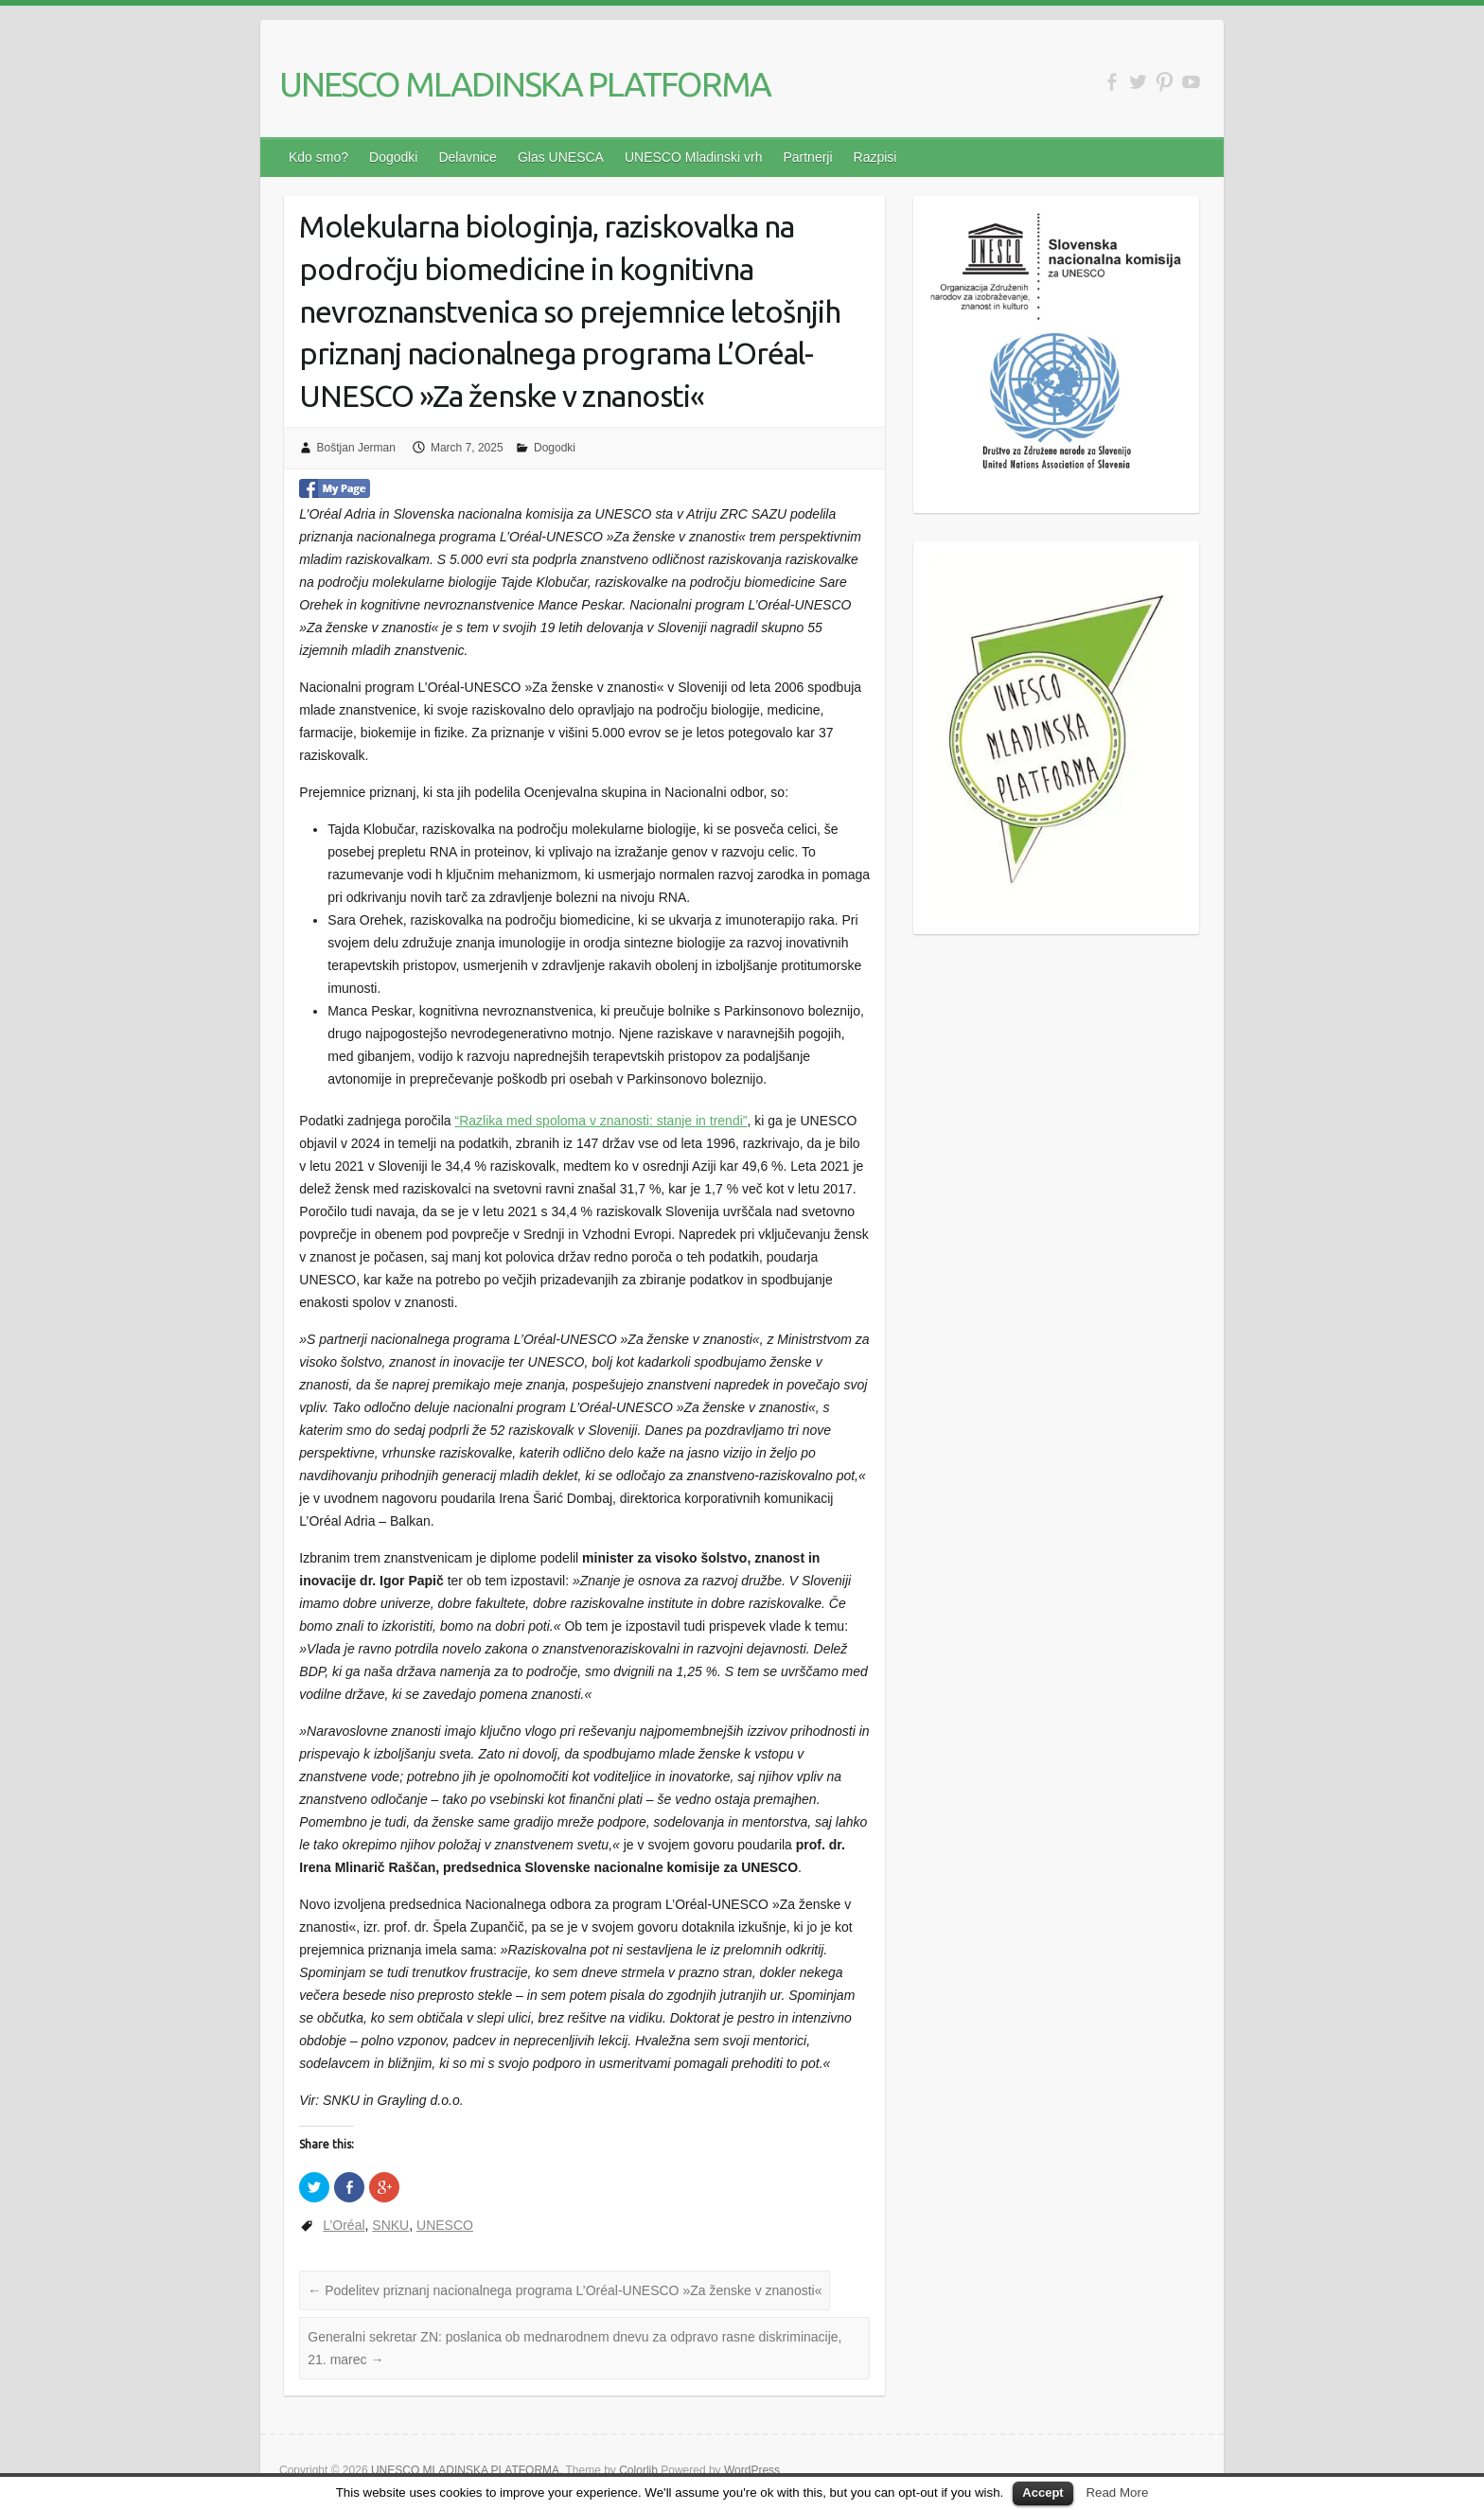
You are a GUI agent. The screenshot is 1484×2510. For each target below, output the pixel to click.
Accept (1042, 2492)
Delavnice (467, 157)
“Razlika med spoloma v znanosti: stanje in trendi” (601, 1120)
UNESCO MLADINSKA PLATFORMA (524, 83)
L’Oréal (343, 2225)
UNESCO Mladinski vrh (693, 157)
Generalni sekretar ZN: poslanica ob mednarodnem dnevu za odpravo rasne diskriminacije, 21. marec (574, 2348)
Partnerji (807, 157)
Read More (1117, 2492)
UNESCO (444, 2225)
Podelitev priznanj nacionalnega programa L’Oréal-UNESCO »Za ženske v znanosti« (565, 2290)
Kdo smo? (318, 157)
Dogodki (393, 157)
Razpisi (875, 157)
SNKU (390, 2225)
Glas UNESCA (561, 157)
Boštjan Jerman (356, 447)
